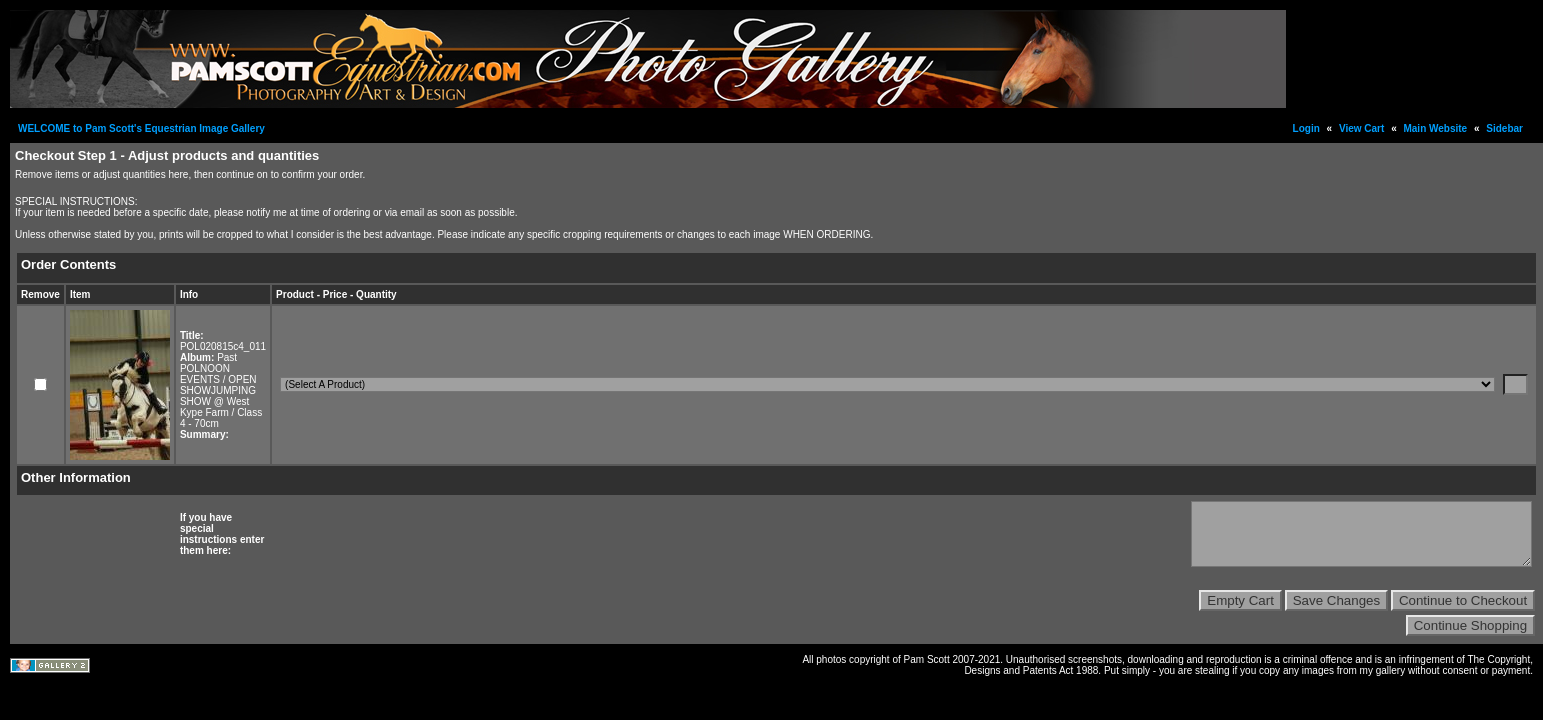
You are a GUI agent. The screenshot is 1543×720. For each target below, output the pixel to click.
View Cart (1361, 128)
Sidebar (1504, 128)
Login (1306, 128)
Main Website (1435, 128)
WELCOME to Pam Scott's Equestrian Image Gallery (141, 128)
